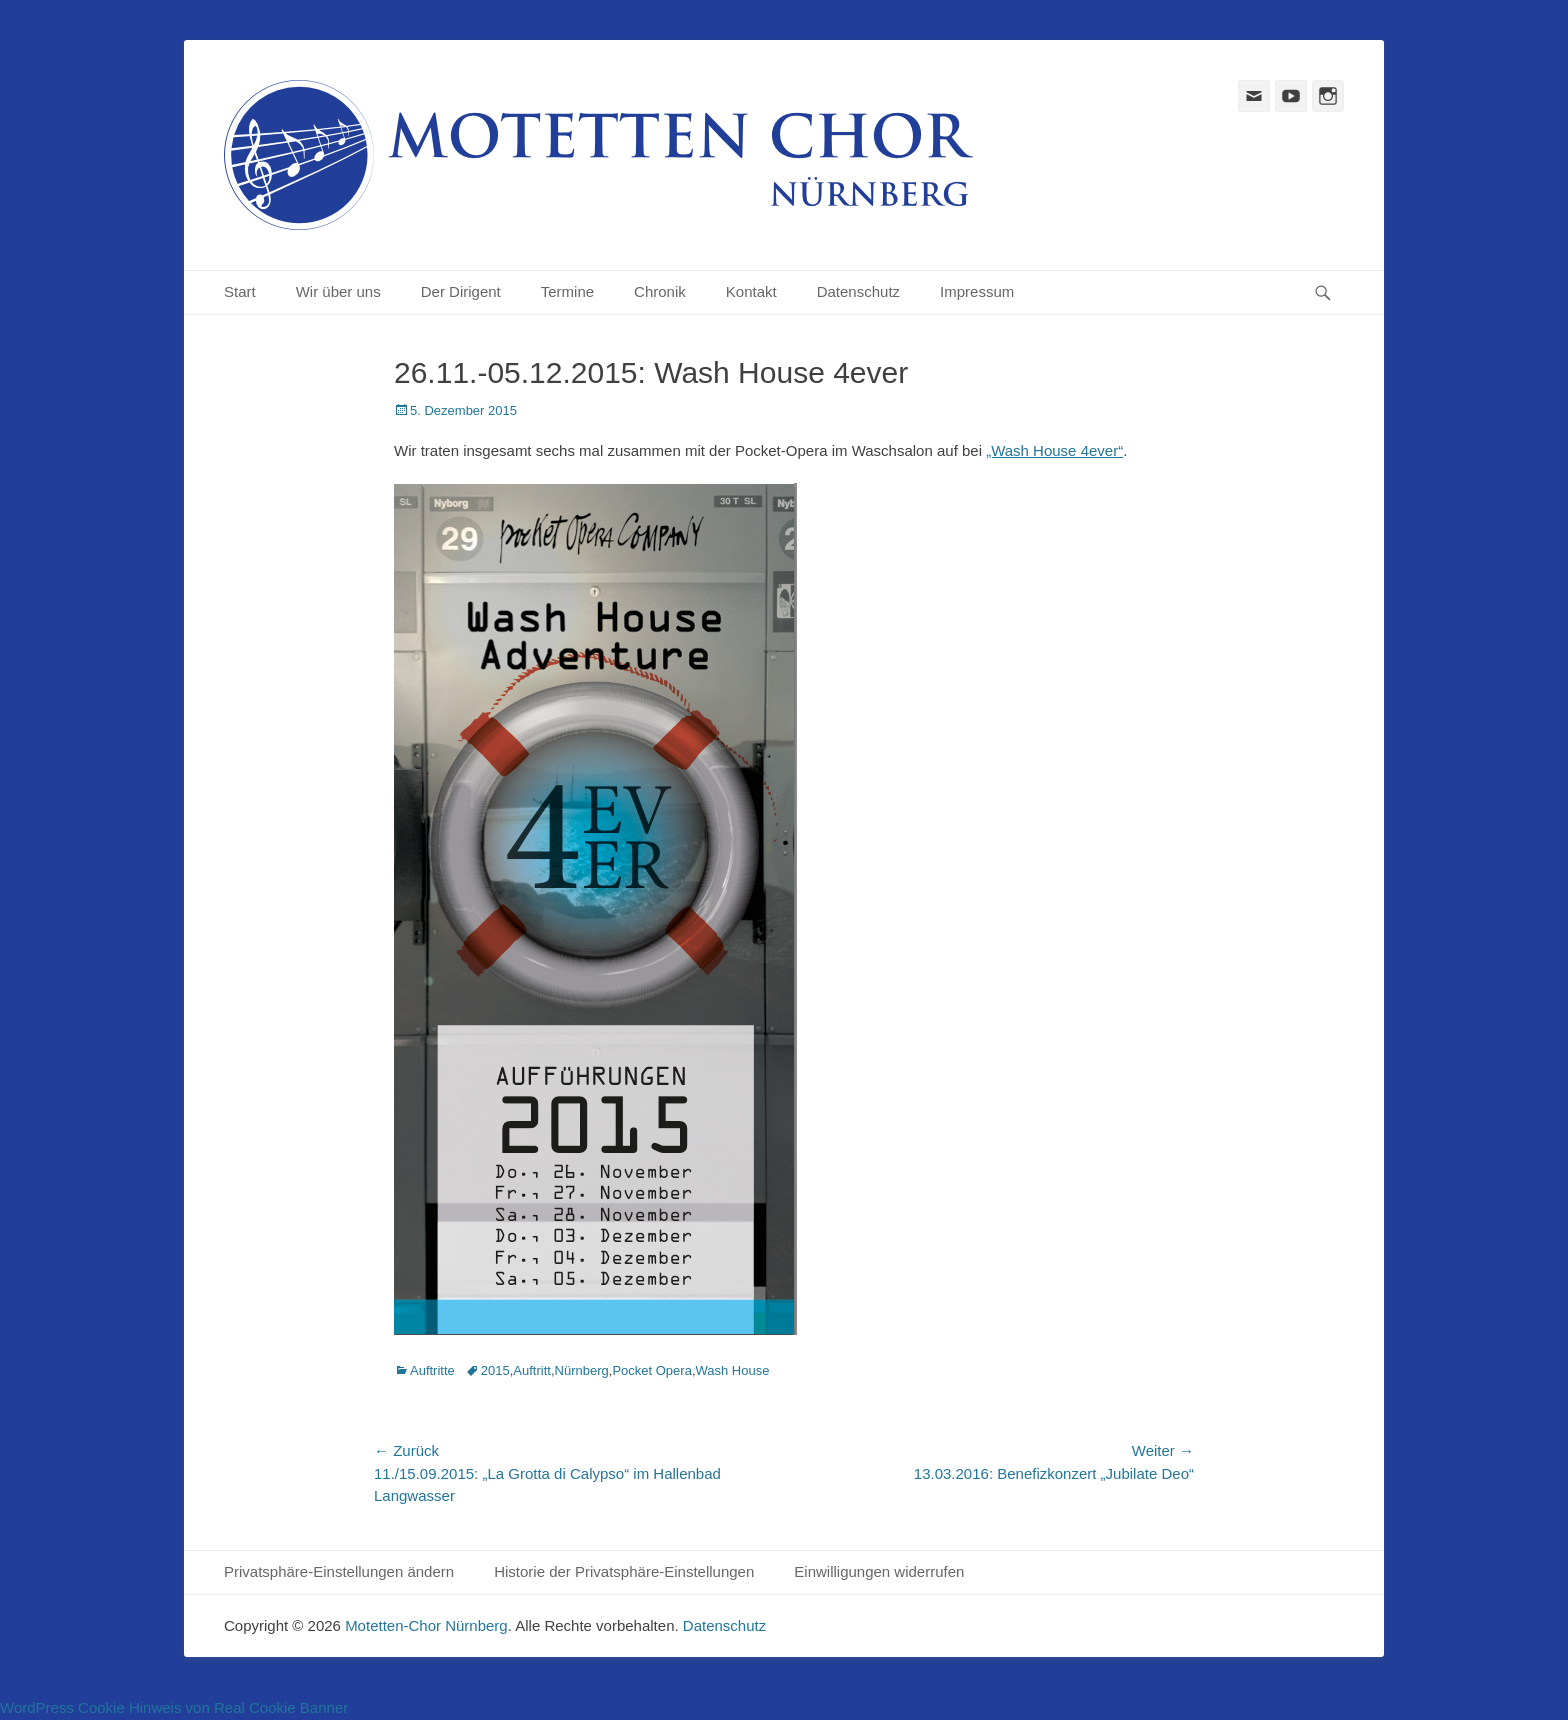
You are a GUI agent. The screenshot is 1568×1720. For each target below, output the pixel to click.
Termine (567, 291)
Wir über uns (338, 291)
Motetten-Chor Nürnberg (426, 1625)
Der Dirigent (461, 291)
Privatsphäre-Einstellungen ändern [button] (339, 1571)
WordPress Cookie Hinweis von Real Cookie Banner (174, 1707)
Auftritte (432, 1370)
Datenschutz (858, 291)
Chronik (660, 291)
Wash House (733, 1370)
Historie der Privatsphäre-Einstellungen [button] (624, 1571)
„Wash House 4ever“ (1054, 450)
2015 (495, 1370)
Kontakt (751, 291)
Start (240, 291)
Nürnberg (582, 1370)
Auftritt (532, 1370)
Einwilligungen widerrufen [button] (879, 1571)
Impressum (977, 291)
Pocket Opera (652, 1370)
